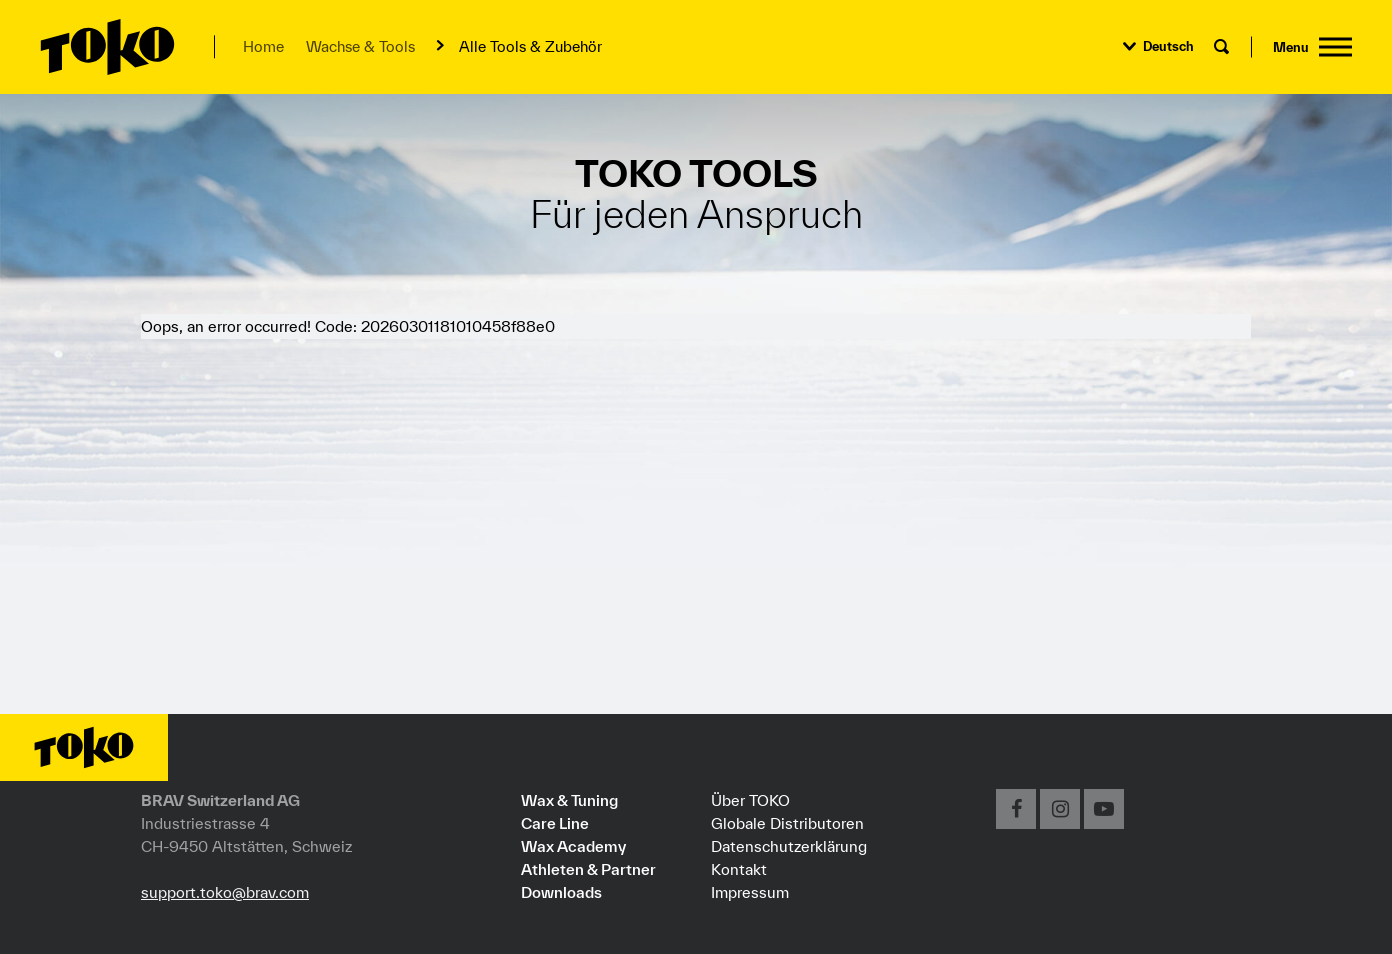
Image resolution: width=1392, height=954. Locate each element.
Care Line (555, 823)
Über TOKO (750, 800)
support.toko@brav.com (225, 892)
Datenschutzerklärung (789, 846)
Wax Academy (573, 846)
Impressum (750, 892)
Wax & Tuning (569, 800)
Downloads (561, 892)
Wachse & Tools (360, 46)
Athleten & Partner (588, 869)
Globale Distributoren (787, 823)
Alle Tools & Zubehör (530, 46)
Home (263, 46)
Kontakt (739, 869)
